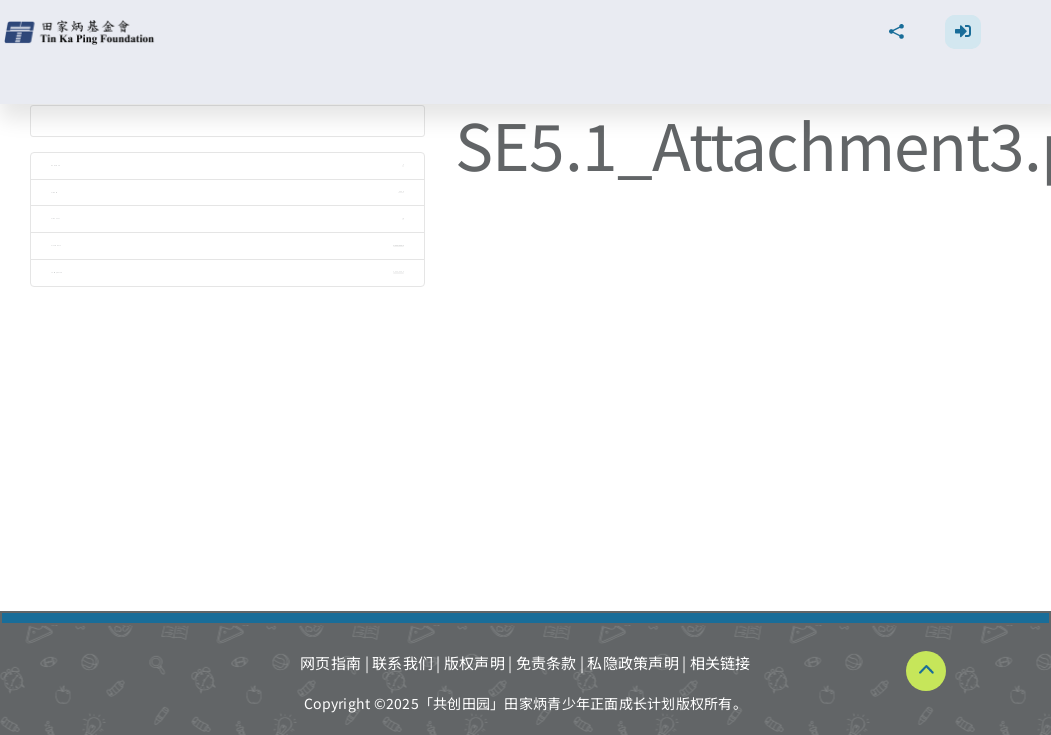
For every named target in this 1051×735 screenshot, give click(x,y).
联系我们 (402, 662)
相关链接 (720, 662)
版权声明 (474, 662)
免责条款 (546, 662)
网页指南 (330, 662)
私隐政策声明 (633, 662)
